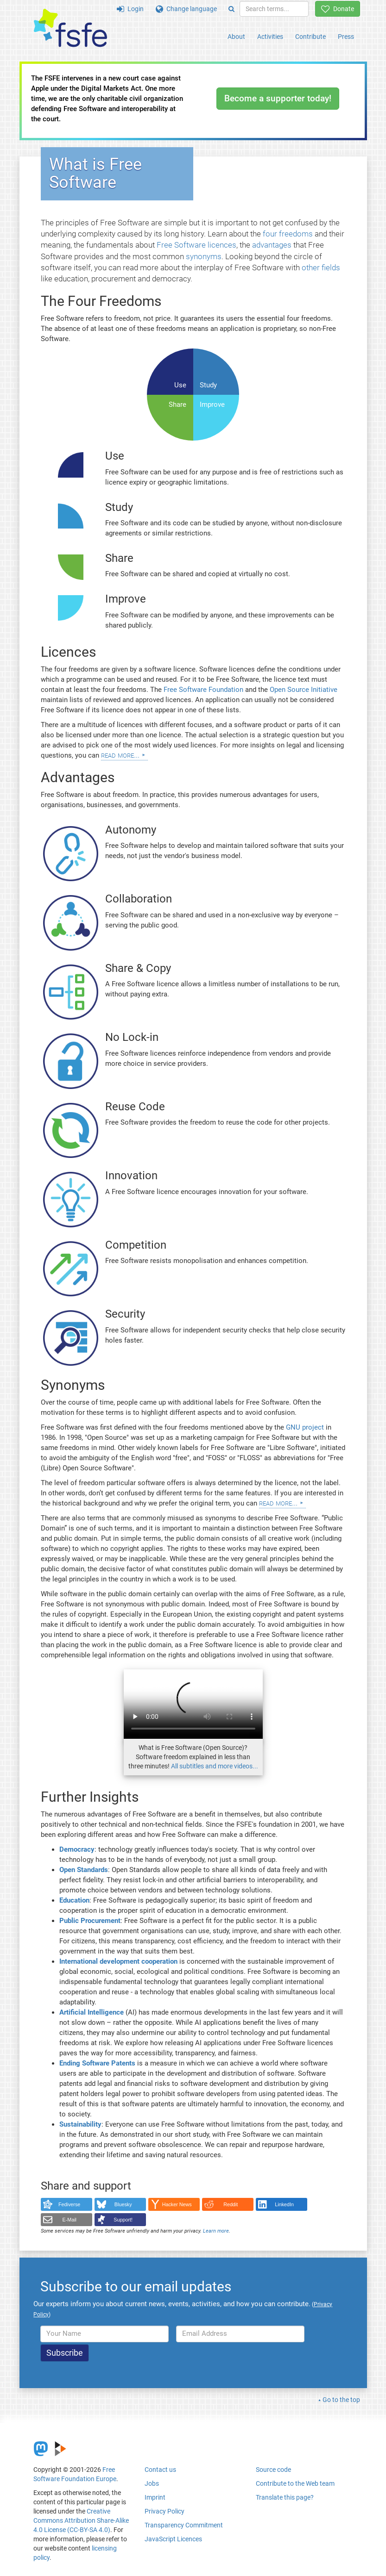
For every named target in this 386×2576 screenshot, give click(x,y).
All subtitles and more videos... (214, 1766)
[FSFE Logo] (70, 28)
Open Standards (83, 1870)
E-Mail (69, 2219)
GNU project (305, 1427)
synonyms (203, 256)
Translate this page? (285, 2497)
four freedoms (288, 233)
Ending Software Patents (97, 2063)
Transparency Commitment (184, 2525)
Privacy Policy (164, 2511)
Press (346, 36)
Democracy (77, 1849)
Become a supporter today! (277, 98)
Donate (337, 8)
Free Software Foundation (203, 689)
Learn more (216, 2231)
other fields (321, 267)
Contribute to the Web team (295, 2483)
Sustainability (80, 2124)
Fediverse (69, 2204)
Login (130, 8)
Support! (123, 2219)
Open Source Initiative (303, 689)
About (236, 36)
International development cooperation (118, 1961)
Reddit (230, 2204)
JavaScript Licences (173, 2539)
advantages (271, 244)
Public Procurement (89, 1920)
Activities (270, 36)
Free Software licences (196, 244)
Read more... (120, 755)
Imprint (155, 2497)
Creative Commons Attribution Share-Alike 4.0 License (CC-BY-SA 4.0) (81, 2520)
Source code (273, 2469)
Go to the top (341, 2399)
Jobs (152, 2483)
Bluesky (123, 2204)
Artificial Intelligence (91, 2012)
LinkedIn (284, 2204)
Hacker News (177, 2204)
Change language (186, 8)
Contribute (310, 36)
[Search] (231, 8)
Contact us (160, 2469)
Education (74, 1900)
